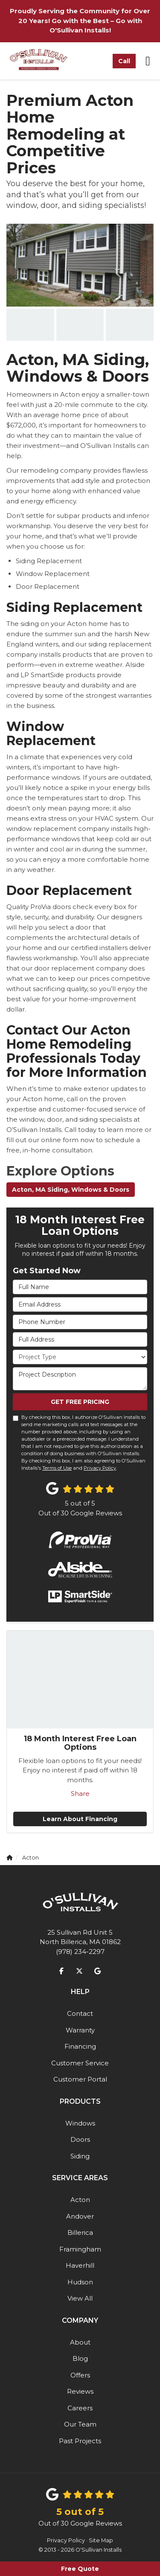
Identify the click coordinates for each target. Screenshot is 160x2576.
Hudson (80, 2282)
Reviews (80, 2391)
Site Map (101, 2540)
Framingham (80, 2249)
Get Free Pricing (80, 1402)
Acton (80, 2200)
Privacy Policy (100, 1468)
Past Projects (80, 2441)
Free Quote (80, 2569)
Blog (80, 2358)
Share (80, 1793)
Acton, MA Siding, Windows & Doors (70, 1189)
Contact (80, 2013)
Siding (80, 2156)
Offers (80, 2375)
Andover (80, 2216)
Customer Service (80, 2063)
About (80, 2342)
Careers (80, 2408)
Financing (80, 2046)
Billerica (80, 2232)
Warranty (80, 2030)
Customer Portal (80, 2079)
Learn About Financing (80, 1819)
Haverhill (80, 2265)
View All (80, 2298)
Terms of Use (57, 1468)
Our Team (80, 2424)
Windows (80, 2123)
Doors (80, 2139)
